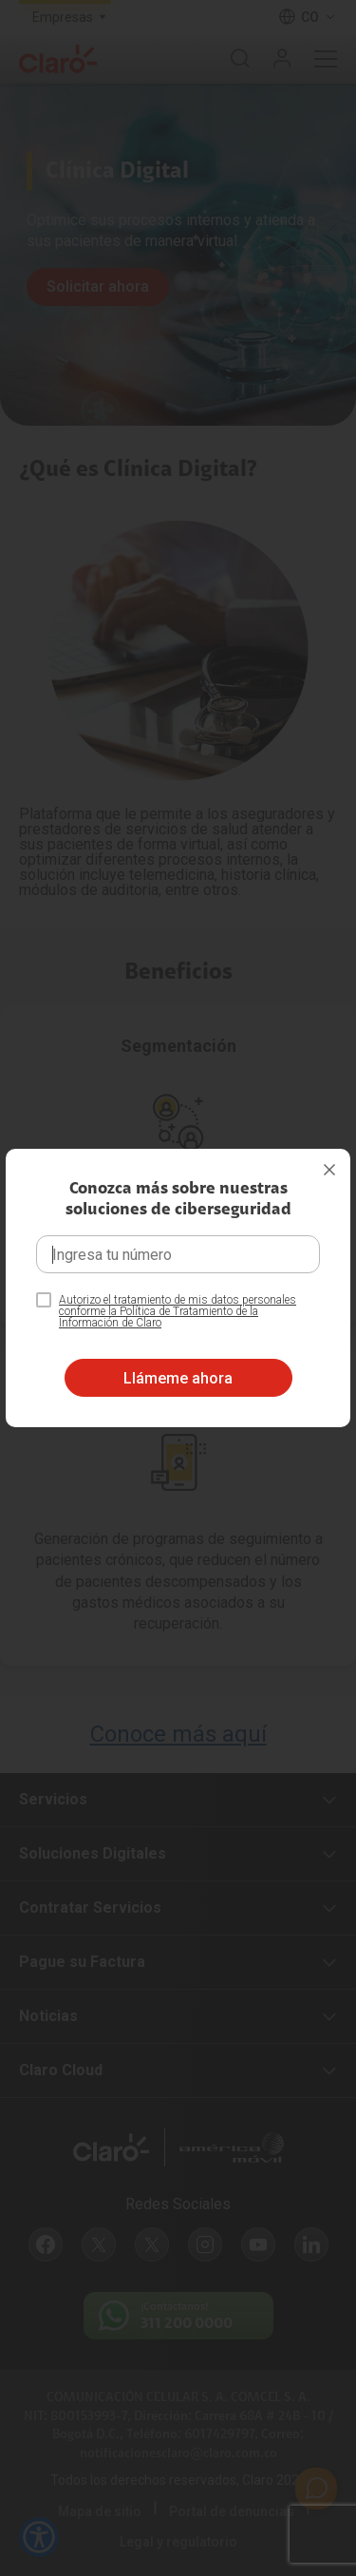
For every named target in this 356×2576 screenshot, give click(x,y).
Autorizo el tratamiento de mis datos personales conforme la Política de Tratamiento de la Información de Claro (177, 1311)
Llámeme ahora (178, 1378)
